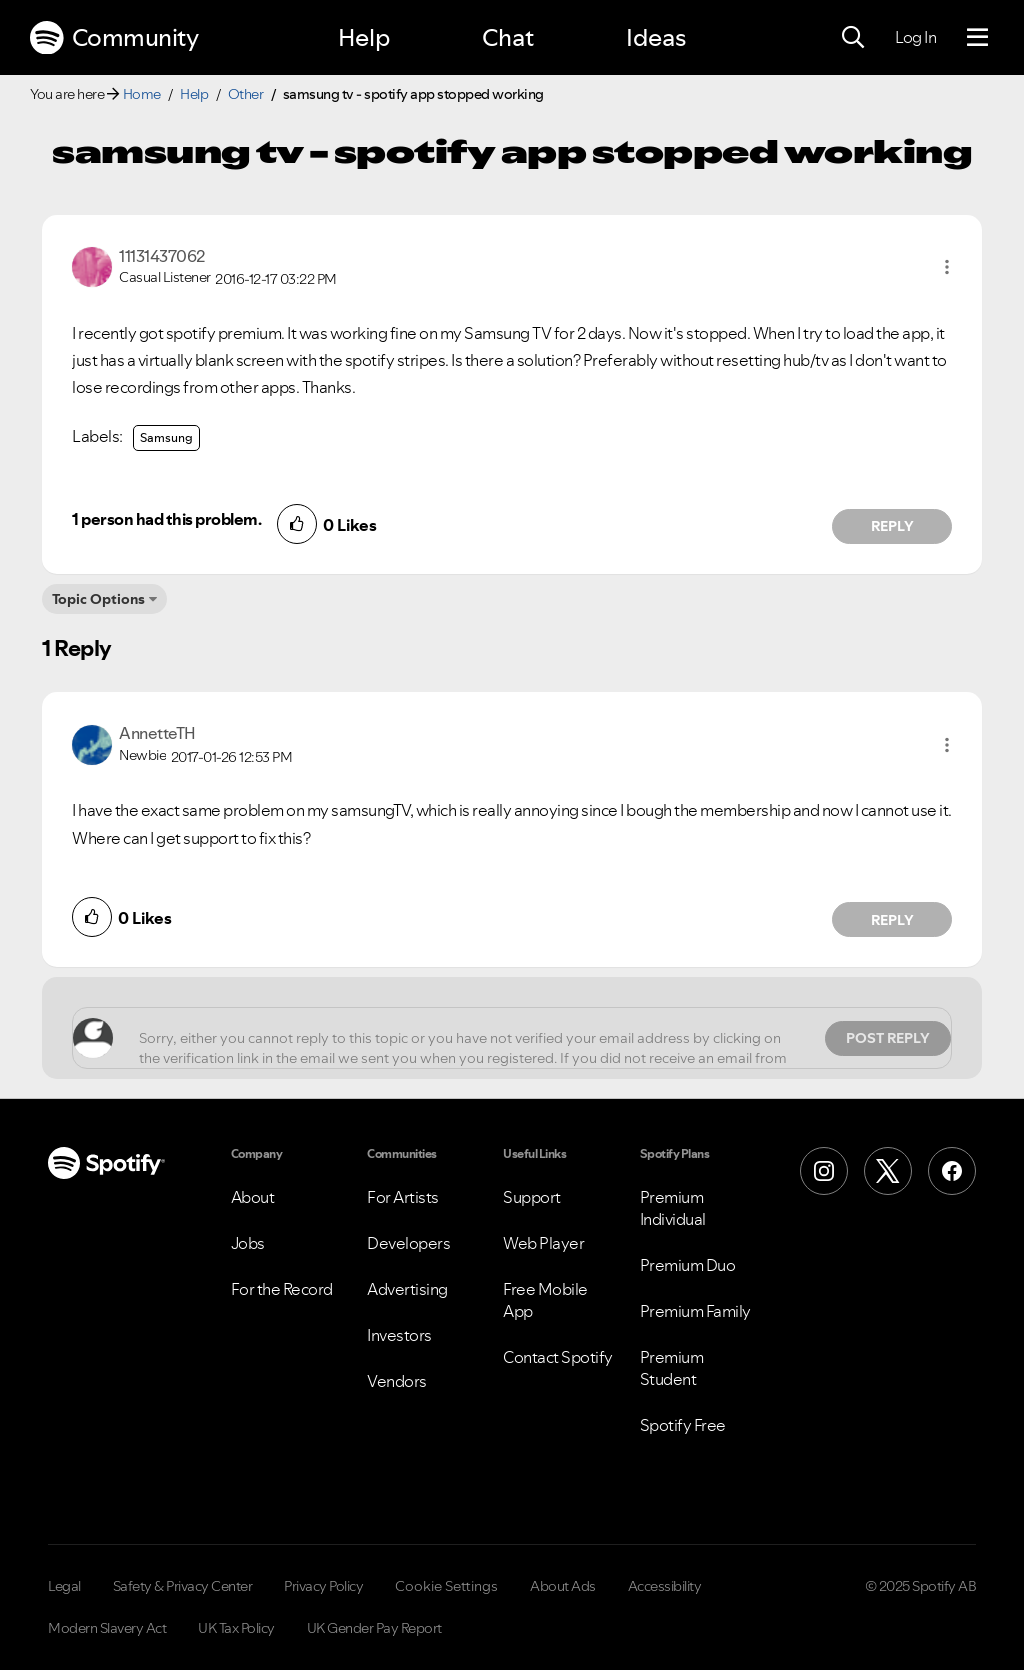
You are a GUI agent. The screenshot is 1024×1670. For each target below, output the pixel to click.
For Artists (403, 1197)
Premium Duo (688, 1265)
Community (114, 38)
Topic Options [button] (98, 599)
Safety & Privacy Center (183, 1586)
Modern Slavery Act (107, 1628)
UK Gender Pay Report (374, 1628)
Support (532, 1197)
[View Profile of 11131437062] (162, 256)
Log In (915, 37)
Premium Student (672, 1368)
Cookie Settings (446, 1586)
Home (142, 94)
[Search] (853, 38)
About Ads (563, 1586)
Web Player (543, 1243)
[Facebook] (952, 1171)
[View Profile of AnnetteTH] (157, 733)
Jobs (248, 1243)
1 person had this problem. (166, 519)
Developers (408, 1243)
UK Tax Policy (236, 1628)
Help (364, 37)
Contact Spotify (558, 1357)
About (253, 1197)
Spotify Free (683, 1425)
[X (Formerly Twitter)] (888, 1171)
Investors (399, 1335)
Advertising (407, 1289)
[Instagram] (824, 1171)
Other (246, 94)
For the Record (282, 1289)
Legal (64, 1586)
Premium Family (695, 1311)
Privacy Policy (323, 1586)
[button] (947, 267)
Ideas (656, 37)
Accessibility (665, 1586)
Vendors (397, 1381)
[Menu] (977, 38)
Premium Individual (673, 1208)
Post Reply (888, 1038)
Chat (508, 37)
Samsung (166, 437)
